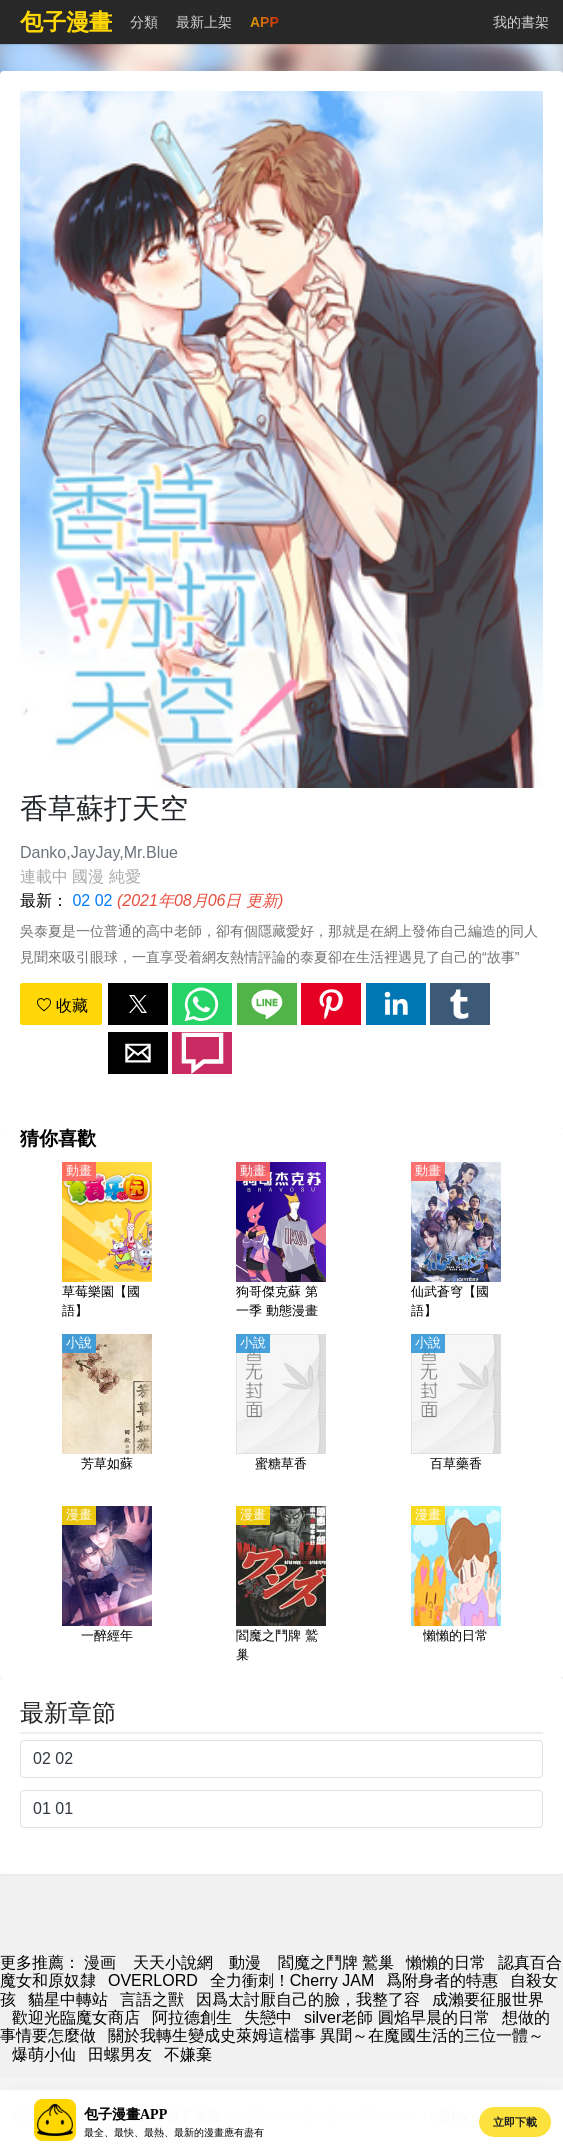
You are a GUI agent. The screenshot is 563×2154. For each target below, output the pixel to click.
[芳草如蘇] (107, 1414)
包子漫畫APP (125, 2114)
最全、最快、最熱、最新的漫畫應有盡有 (174, 2132)
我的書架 (521, 22)
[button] (138, 1004)
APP (264, 22)
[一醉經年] (107, 1586)
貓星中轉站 (68, 1999)
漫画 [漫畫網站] (100, 1962)
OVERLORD (153, 1980)
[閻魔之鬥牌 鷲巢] (281, 1586)
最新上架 (204, 22)
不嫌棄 (188, 2054)
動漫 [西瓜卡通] (245, 1962)
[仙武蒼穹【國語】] (456, 1242)
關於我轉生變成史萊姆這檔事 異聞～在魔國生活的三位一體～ (326, 2035)
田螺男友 (120, 2054)
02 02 (92, 900)
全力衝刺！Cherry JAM (292, 1980)
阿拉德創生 (192, 2017)
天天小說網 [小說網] (173, 1962)
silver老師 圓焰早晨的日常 (397, 2017)
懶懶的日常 (446, 1962)
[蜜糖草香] (281, 1414)
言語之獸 (152, 1999)
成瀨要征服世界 (488, 1999)
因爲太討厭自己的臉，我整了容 (308, 1999)
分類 (144, 22)
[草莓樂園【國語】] (107, 1242)
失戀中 (268, 2017)
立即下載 (515, 2122)
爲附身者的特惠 (442, 1980)
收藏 (62, 1005)
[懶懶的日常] (456, 1586)
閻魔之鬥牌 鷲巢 (336, 1962)
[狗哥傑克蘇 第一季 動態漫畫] (281, 1242)
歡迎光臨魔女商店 (76, 2017)
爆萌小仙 (44, 2054)
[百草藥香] (456, 1414)
